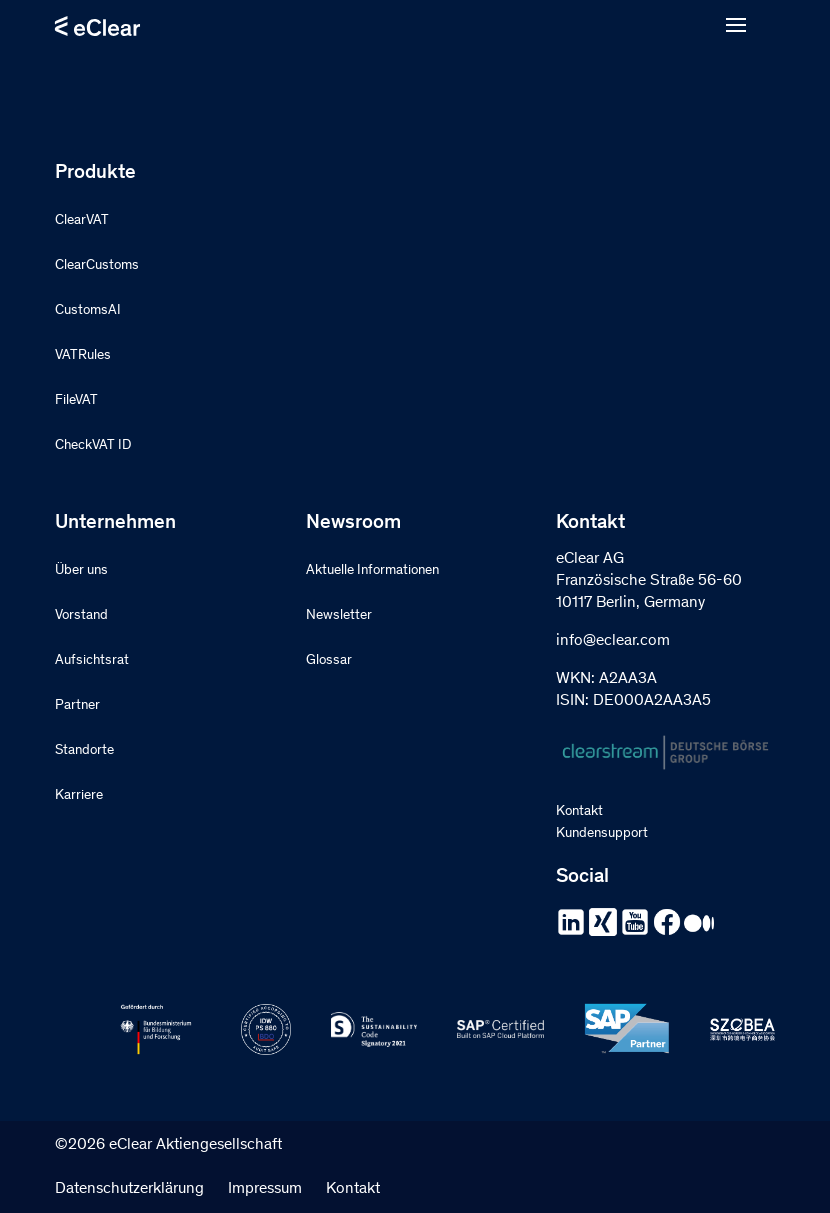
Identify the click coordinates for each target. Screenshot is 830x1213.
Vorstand (81, 616)
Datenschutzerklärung (129, 1189)
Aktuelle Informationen (372, 571)
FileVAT (76, 401)
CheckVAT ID (93, 446)
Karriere (79, 796)
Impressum (265, 1189)
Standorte (84, 751)
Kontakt (579, 812)
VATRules (83, 356)
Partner (77, 706)
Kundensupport (602, 834)
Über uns (81, 571)
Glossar (329, 661)
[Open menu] (736, 26)
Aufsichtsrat (92, 661)
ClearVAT (82, 221)
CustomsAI (88, 311)
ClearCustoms (97, 266)
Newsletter (339, 616)
